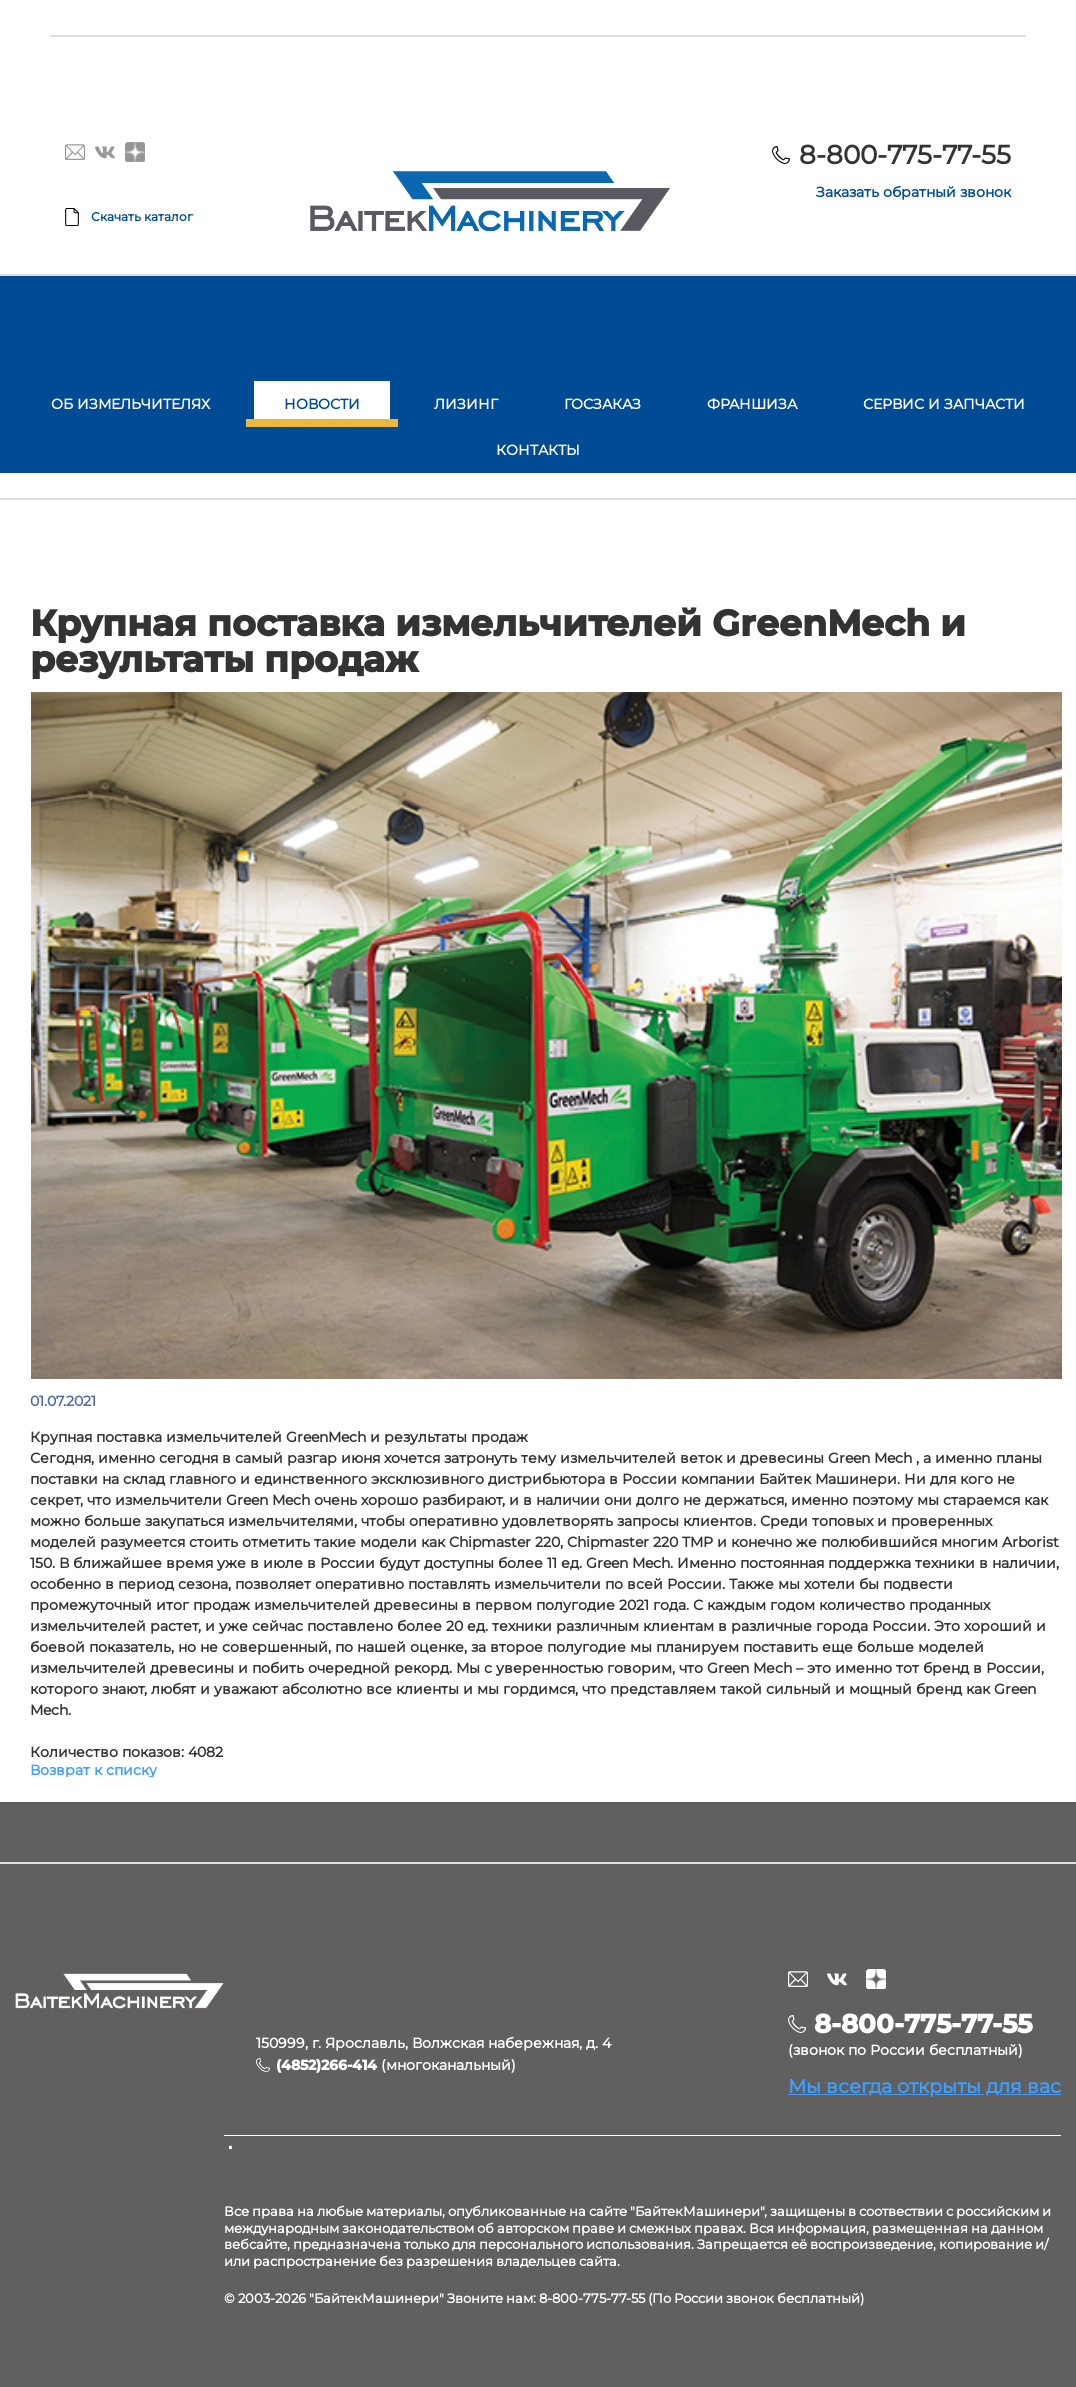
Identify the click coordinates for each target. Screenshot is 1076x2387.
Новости (322, 404)
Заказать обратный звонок (913, 192)
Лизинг (466, 404)
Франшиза (752, 404)
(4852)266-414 (326, 2065)
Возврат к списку (93, 1770)
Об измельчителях (130, 404)
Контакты (538, 450)
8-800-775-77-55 (905, 155)
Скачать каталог (142, 216)
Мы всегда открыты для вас (924, 2086)
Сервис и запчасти (944, 404)
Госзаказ (602, 404)
